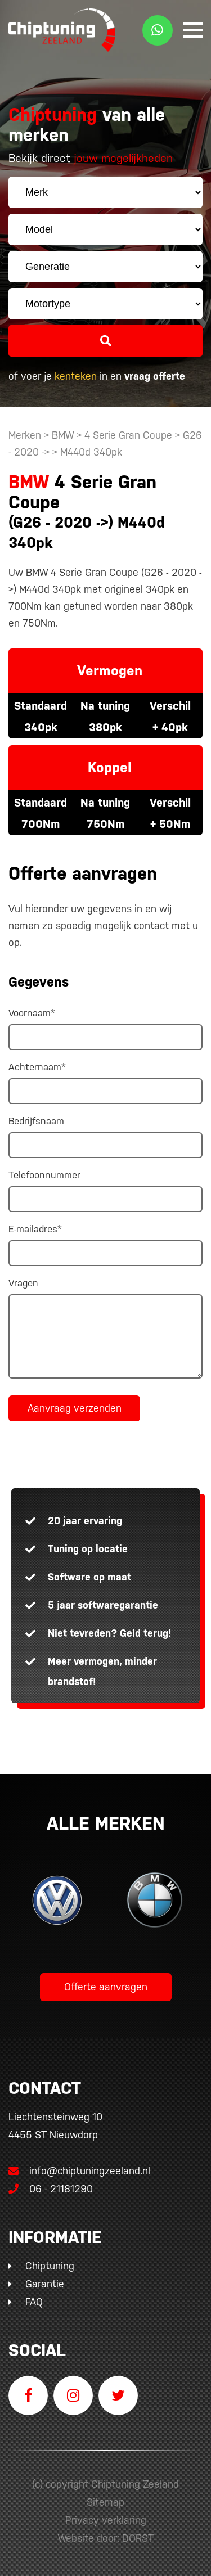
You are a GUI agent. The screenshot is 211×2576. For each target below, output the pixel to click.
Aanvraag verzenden (75, 1408)
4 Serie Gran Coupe (128, 435)
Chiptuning (49, 2266)
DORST (138, 2538)
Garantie (44, 2284)
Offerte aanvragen (105, 1987)
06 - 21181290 (50, 2189)
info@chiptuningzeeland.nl (79, 2171)
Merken (24, 435)
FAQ (34, 2302)
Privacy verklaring (105, 2520)
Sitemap (105, 2502)
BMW (63, 435)
